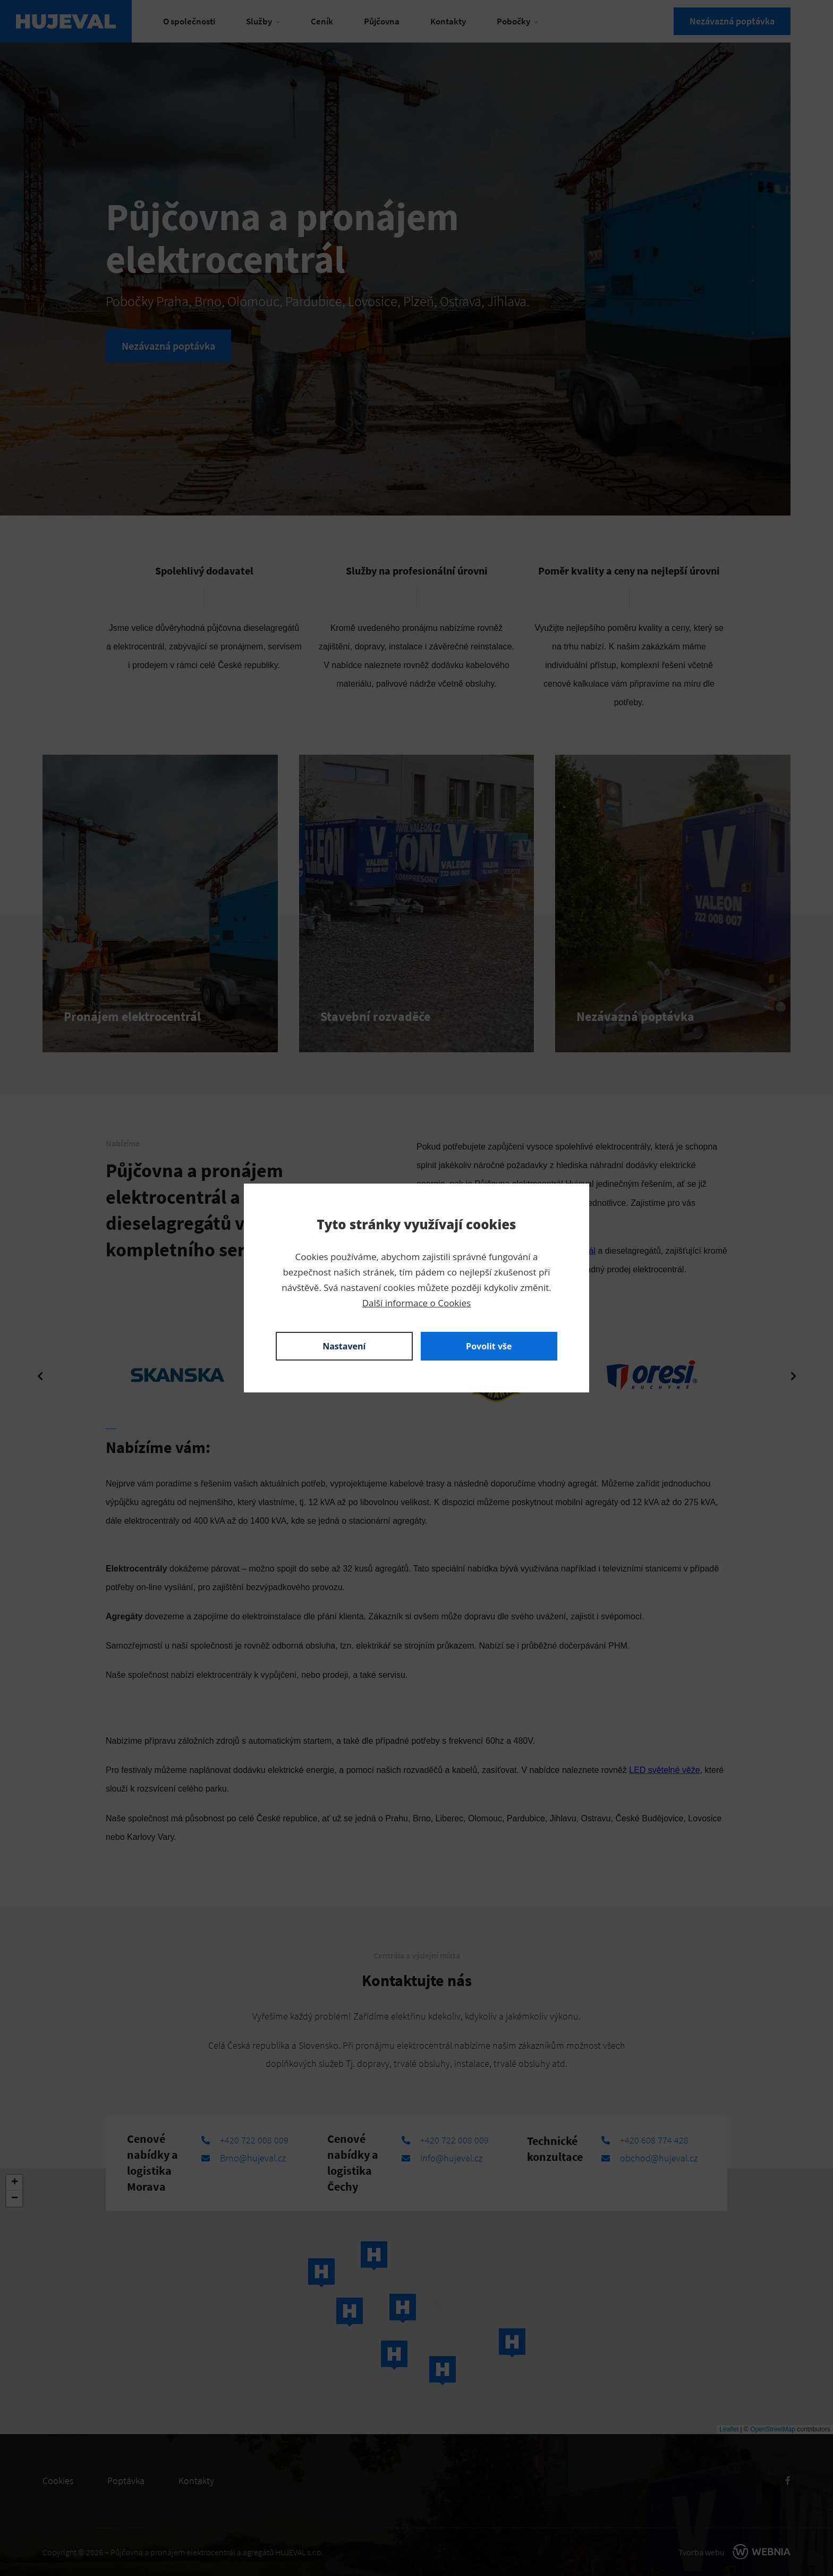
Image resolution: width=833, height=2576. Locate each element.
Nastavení (344, 1346)
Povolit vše (489, 1346)
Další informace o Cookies (416, 1303)
